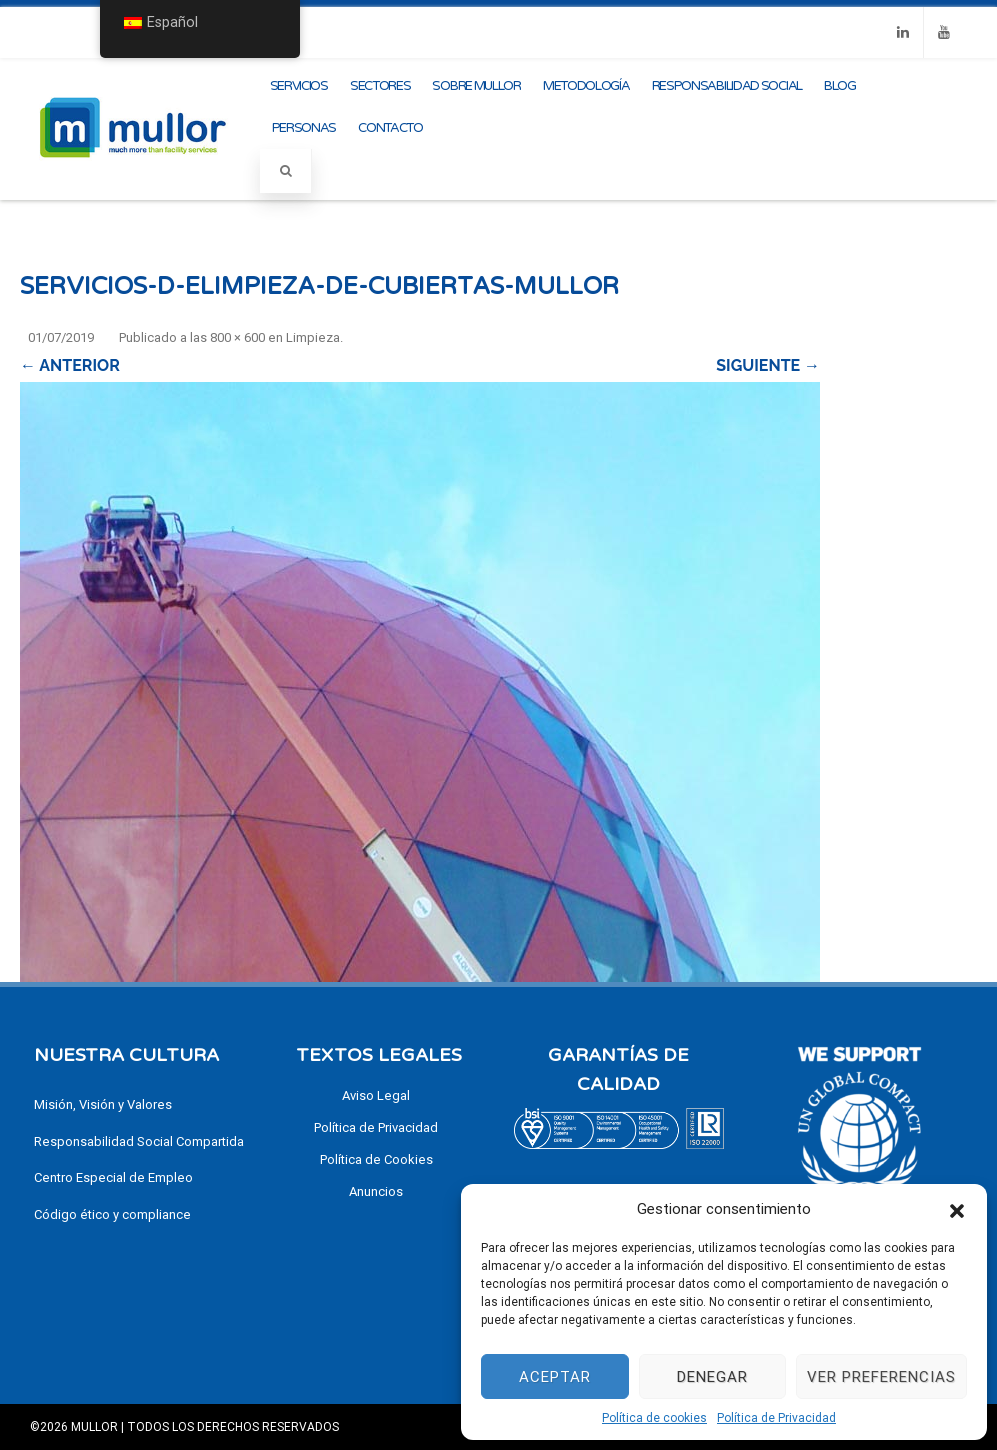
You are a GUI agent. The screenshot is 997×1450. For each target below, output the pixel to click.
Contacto (390, 128)
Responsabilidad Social (727, 86)
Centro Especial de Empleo (113, 1177)
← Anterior (70, 365)
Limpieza (313, 337)
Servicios (299, 86)
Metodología (586, 86)
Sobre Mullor (476, 86)
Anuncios (376, 1191)
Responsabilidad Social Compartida (139, 1141)
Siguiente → (768, 365)
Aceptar (555, 1377)
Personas (304, 128)
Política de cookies (654, 1418)
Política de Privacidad (776, 1418)
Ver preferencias (881, 1377)
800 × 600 (237, 337)
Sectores (380, 86)
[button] (957, 1209)
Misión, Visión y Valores (103, 1104)
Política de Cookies (376, 1159)
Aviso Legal (376, 1095)
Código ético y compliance (112, 1214)
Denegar (712, 1377)
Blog (840, 86)
